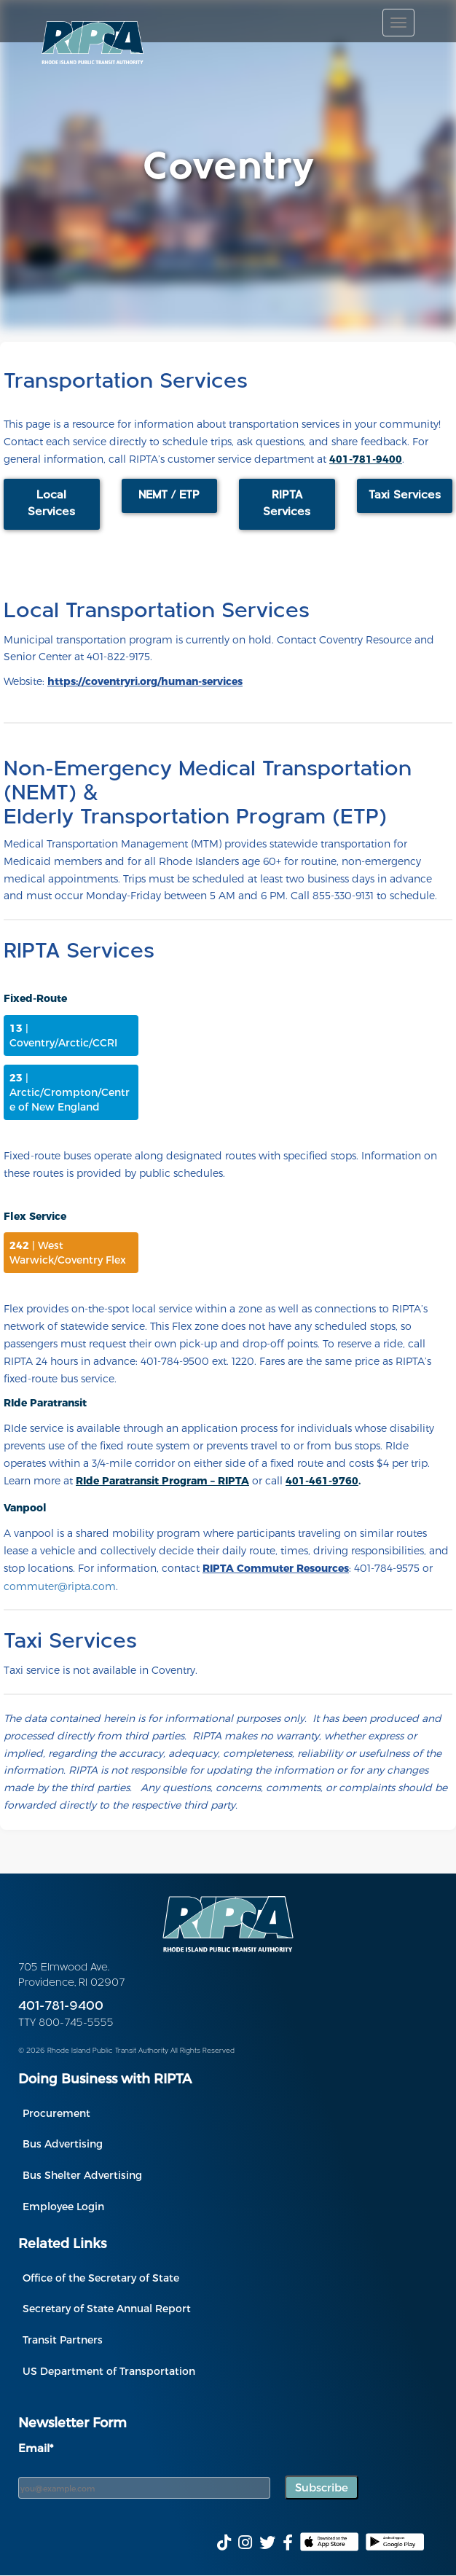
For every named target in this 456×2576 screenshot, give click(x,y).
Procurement (56, 2113)
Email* (35, 2447)
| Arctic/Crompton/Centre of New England (69, 1092)
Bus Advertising (63, 2143)
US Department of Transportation (109, 2371)
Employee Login (63, 2206)
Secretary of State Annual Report (107, 2308)
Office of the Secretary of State (101, 2277)
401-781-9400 (60, 2006)
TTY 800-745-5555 (66, 2023)
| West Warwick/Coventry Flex (67, 1252)
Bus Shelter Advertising (82, 2175)
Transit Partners (63, 2339)
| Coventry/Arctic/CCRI (63, 1035)
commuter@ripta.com (60, 1586)
